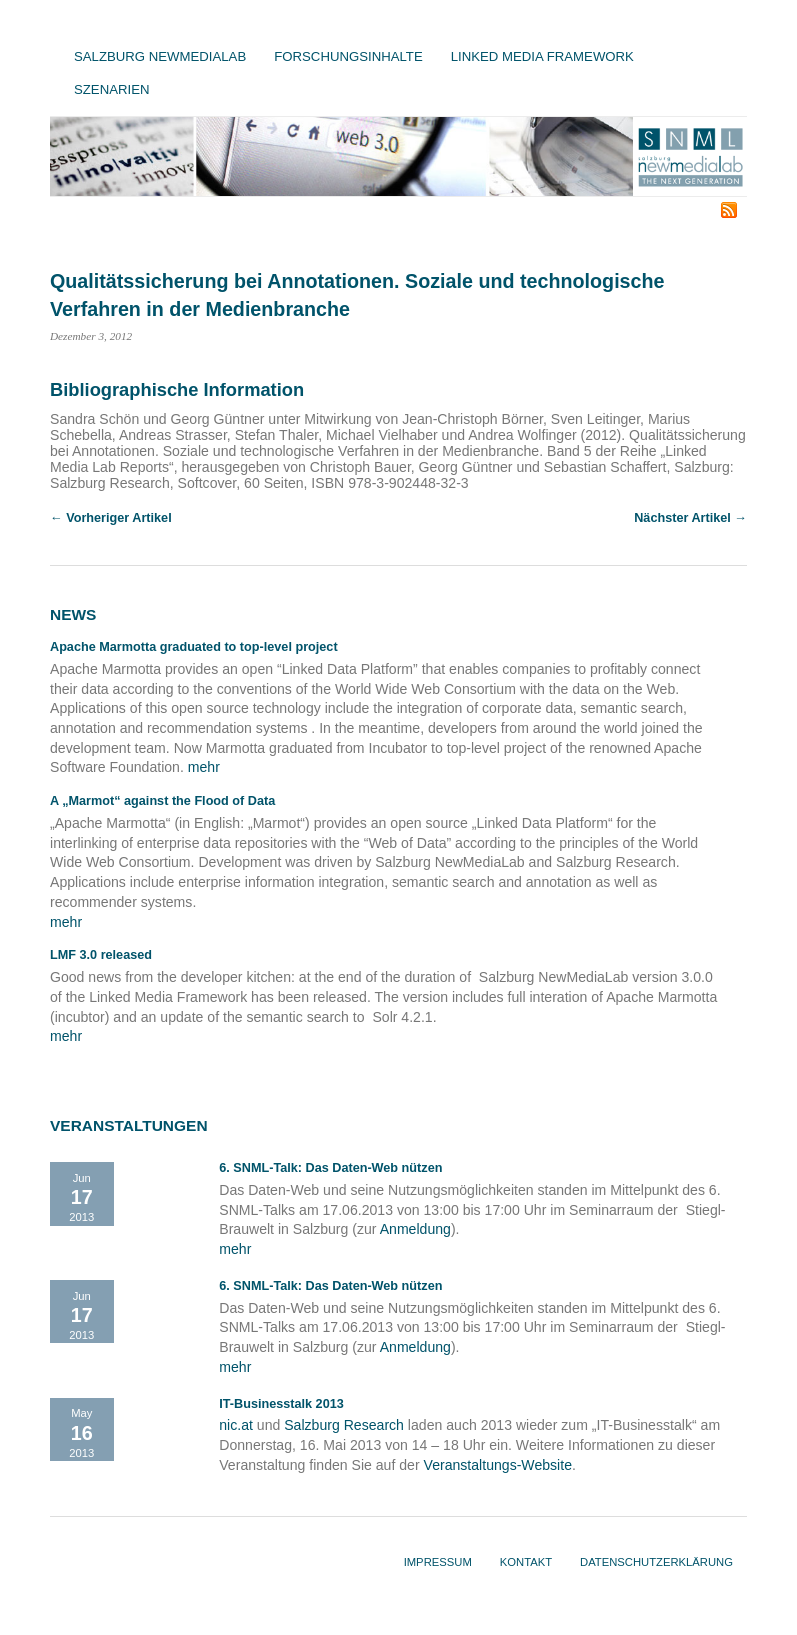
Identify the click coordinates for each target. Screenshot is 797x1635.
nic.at (236, 1425)
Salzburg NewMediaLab (160, 56)
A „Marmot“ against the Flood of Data (162, 801)
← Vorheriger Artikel (111, 518)
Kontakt (526, 1562)
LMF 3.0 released (101, 955)
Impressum (438, 1562)
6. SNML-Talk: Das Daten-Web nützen (330, 1168)
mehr (204, 767)
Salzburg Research (344, 1425)
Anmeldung (415, 1229)
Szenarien (111, 89)
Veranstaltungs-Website (498, 1465)
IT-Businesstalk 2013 (281, 1404)
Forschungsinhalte (348, 56)
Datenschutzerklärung (656, 1562)
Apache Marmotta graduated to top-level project (194, 647)
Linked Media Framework (542, 56)
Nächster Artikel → (690, 518)
